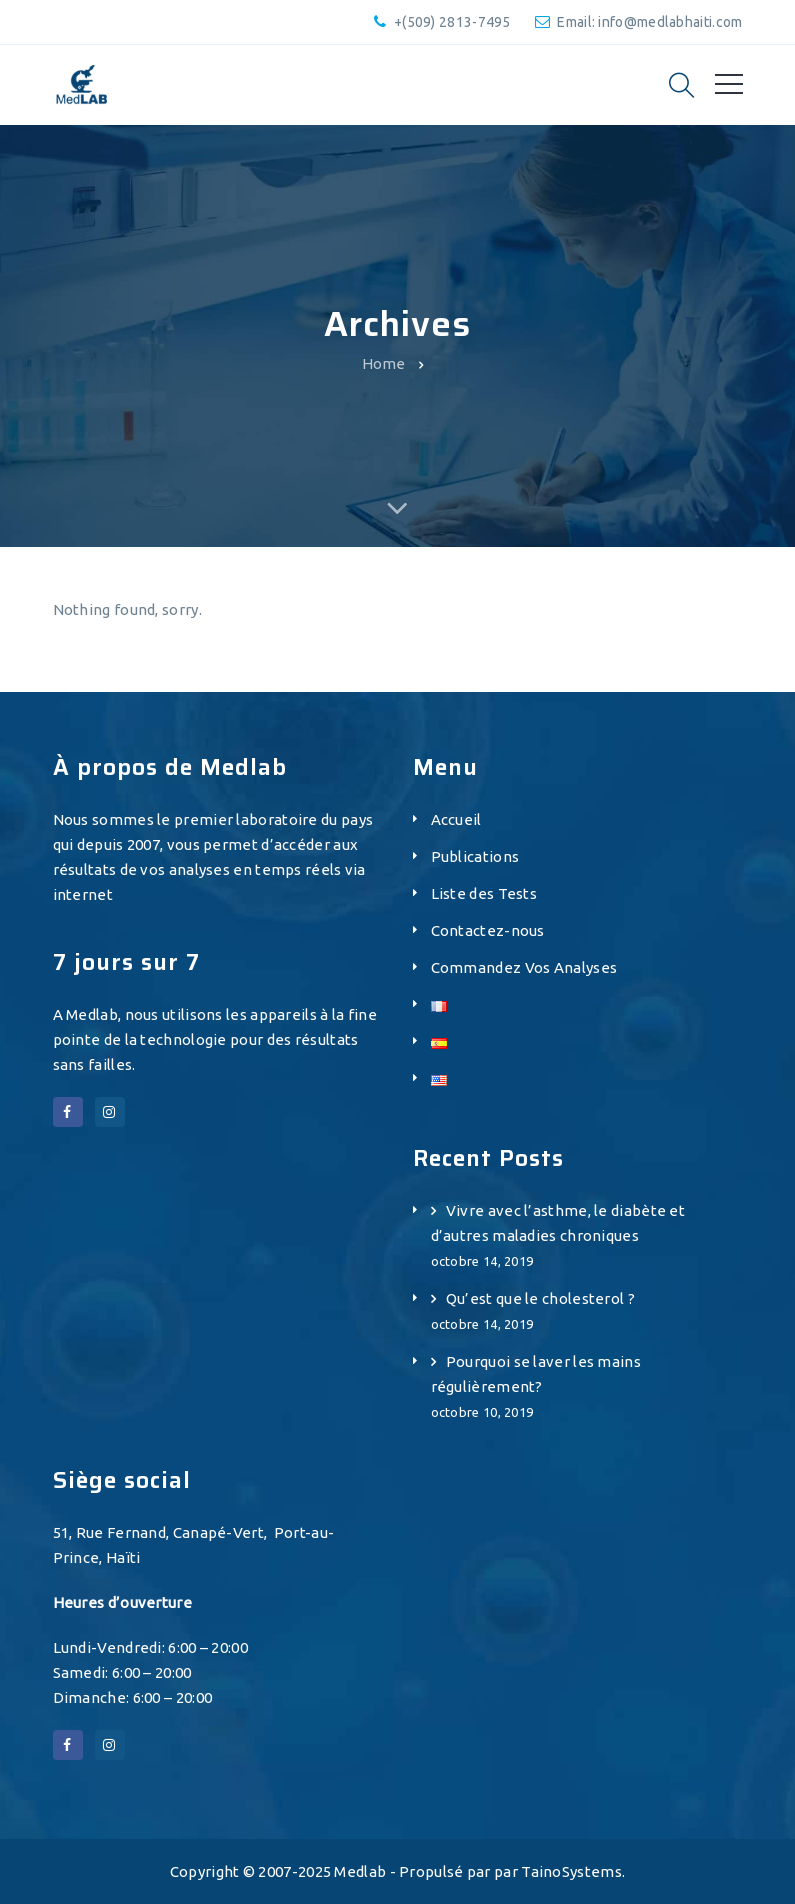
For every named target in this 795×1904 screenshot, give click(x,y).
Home (384, 363)
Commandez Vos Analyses (524, 967)
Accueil (456, 819)
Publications (475, 856)
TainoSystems (571, 1871)
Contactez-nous (488, 930)
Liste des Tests (484, 893)
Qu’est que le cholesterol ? (540, 1298)
